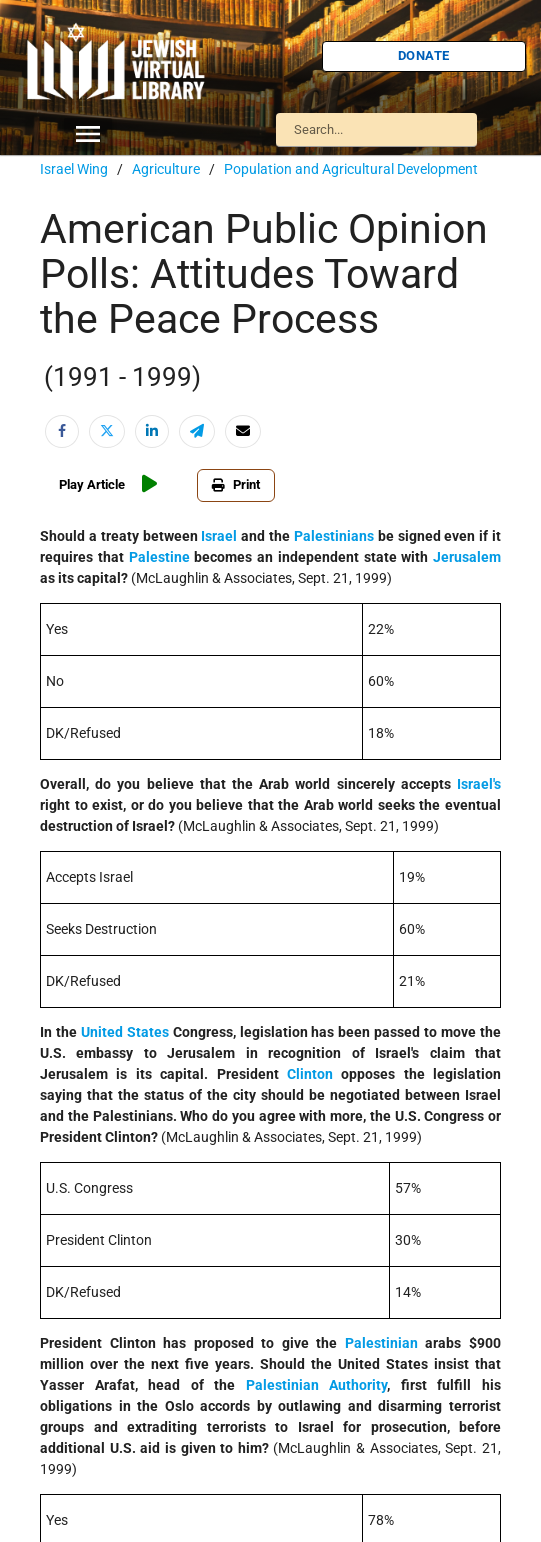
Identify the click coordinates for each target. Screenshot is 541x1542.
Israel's (479, 784)
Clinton (310, 1074)
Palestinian (381, 1343)
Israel (219, 536)
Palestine (159, 557)
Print (236, 484)
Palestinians (334, 536)
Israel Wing (74, 169)
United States (125, 1032)
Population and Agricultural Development (351, 169)
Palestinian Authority (317, 1385)
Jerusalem (467, 557)
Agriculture (166, 169)
